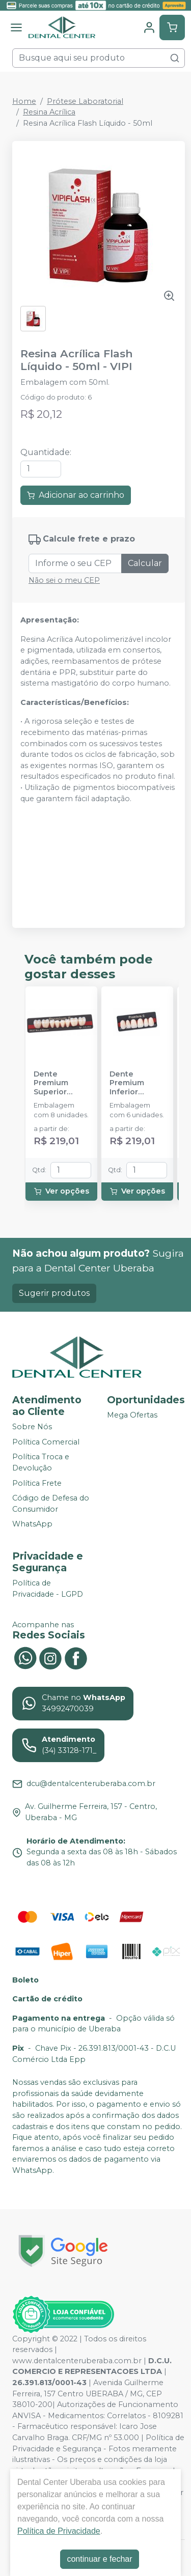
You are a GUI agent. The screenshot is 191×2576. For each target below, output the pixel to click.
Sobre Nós (32, 1426)
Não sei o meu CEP (64, 580)
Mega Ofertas (132, 1415)
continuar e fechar (99, 2559)
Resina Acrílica (49, 112)
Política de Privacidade (58, 2531)
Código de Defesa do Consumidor (50, 1503)
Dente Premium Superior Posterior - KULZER (54, 1083)
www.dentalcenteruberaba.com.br (77, 2360)
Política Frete (37, 1483)
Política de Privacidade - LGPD (47, 1588)
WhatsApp (32, 1524)
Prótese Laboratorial (85, 101)
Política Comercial (45, 1442)
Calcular (145, 563)
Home (24, 101)
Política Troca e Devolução (40, 1463)
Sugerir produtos (54, 1293)
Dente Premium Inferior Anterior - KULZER (128, 1083)
